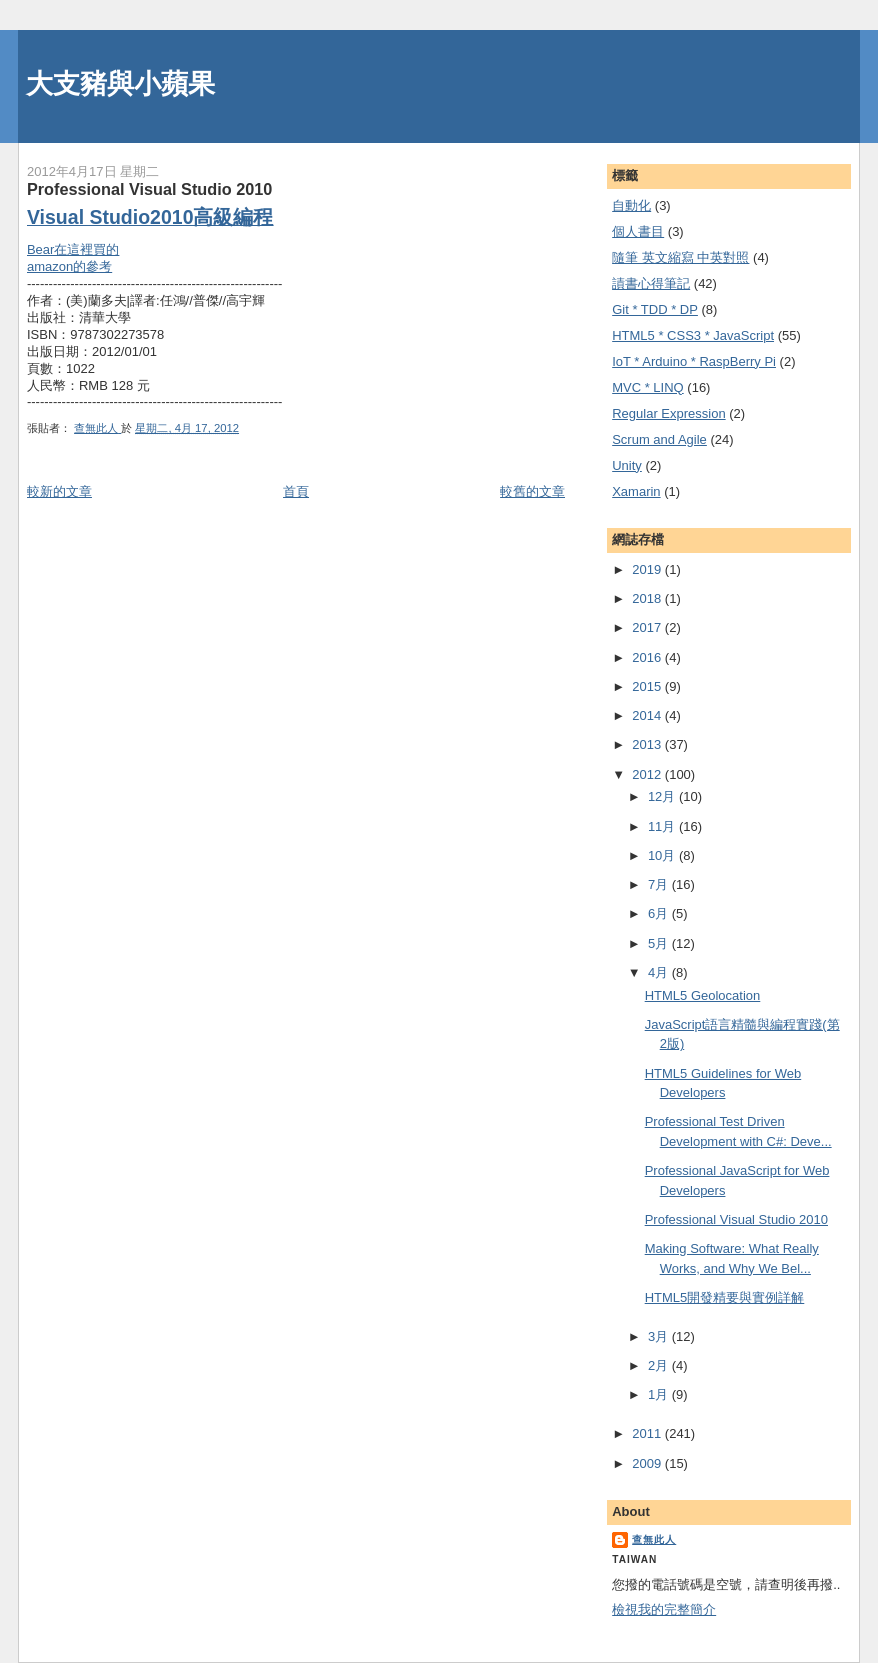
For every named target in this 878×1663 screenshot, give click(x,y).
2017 (648, 627)
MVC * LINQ (648, 387)
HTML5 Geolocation (703, 995)
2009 (648, 1463)
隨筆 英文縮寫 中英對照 (680, 257)
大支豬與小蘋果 (120, 83)
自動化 (631, 205)
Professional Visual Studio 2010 (736, 1219)
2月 (660, 1365)
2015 (648, 686)
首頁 (296, 491)
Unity (627, 465)
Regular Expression (668, 413)
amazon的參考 (69, 266)
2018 (648, 598)
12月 (663, 796)
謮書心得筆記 (651, 283)
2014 (648, 715)
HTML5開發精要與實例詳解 (725, 1297)
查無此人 (654, 1539)
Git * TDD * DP (655, 309)
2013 (648, 744)
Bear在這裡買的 (73, 249)
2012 (648, 774)
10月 (663, 855)
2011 (648, 1433)
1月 (660, 1394)
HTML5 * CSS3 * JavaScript (693, 335)
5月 (660, 943)
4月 (660, 972)
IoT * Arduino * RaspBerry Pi (694, 361)
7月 (660, 884)
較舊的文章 (532, 491)
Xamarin (636, 491)
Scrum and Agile (659, 439)
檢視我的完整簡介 (664, 1609)
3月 (660, 1336)
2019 (648, 569)
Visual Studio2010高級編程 (150, 217)
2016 (648, 657)
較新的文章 (59, 491)
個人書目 (638, 231)
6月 (660, 913)
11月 (663, 826)
